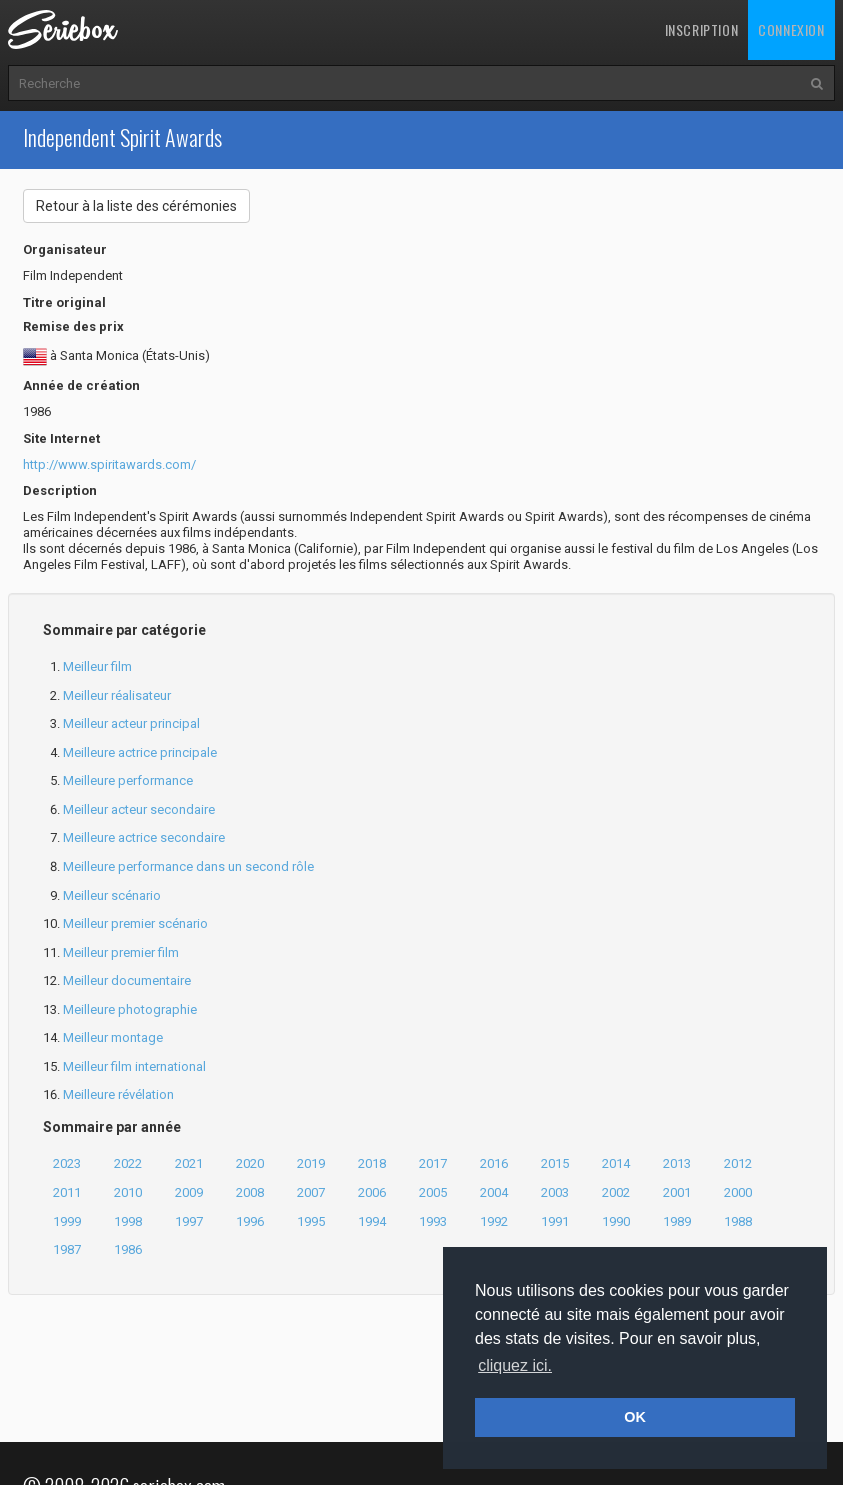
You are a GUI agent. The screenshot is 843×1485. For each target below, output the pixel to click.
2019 (311, 1163)
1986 (128, 1249)
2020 (250, 1163)
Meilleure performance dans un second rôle (188, 866)
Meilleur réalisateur (117, 695)
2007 (311, 1192)
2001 (677, 1192)
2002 (616, 1192)
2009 (189, 1192)
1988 (738, 1221)
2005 (433, 1192)
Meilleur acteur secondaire (139, 809)
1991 (555, 1221)
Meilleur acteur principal (131, 723)
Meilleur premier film (121, 952)
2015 (555, 1163)
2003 (555, 1192)
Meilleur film (97, 666)
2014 (616, 1163)
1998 (128, 1221)
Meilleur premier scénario (135, 923)
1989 (677, 1221)
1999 (67, 1221)
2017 (433, 1163)
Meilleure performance (128, 780)
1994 (372, 1221)
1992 (494, 1221)
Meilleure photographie (130, 1009)
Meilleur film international (134, 1066)
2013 (677, 1163)
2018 (372, 1163)
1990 (616, 1221)
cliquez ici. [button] (515, 1365)
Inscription (702, 29)
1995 (311, 1221)
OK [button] (635, 1417)
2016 (494, 1163)
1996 (250, 1221)
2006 (372, 1192)
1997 (189, 1221)
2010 (128, 1192)
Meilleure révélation (118, 1094)
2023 (67, 1163)
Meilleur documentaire (127, 980)
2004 (494, 1192)
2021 (189, 1163)
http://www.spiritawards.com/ (109, 464)
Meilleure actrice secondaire (144, 837)
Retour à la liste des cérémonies (136, 206)
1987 (67, 1249)
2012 (738, 1163)
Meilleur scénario (112, 895)
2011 (67, 1192)
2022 (128, 1163)
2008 (250, 1192)
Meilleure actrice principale (140, 752)
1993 (433, 1221)
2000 (738, 1192)
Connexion (791, 29)
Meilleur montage (113, 1037)
